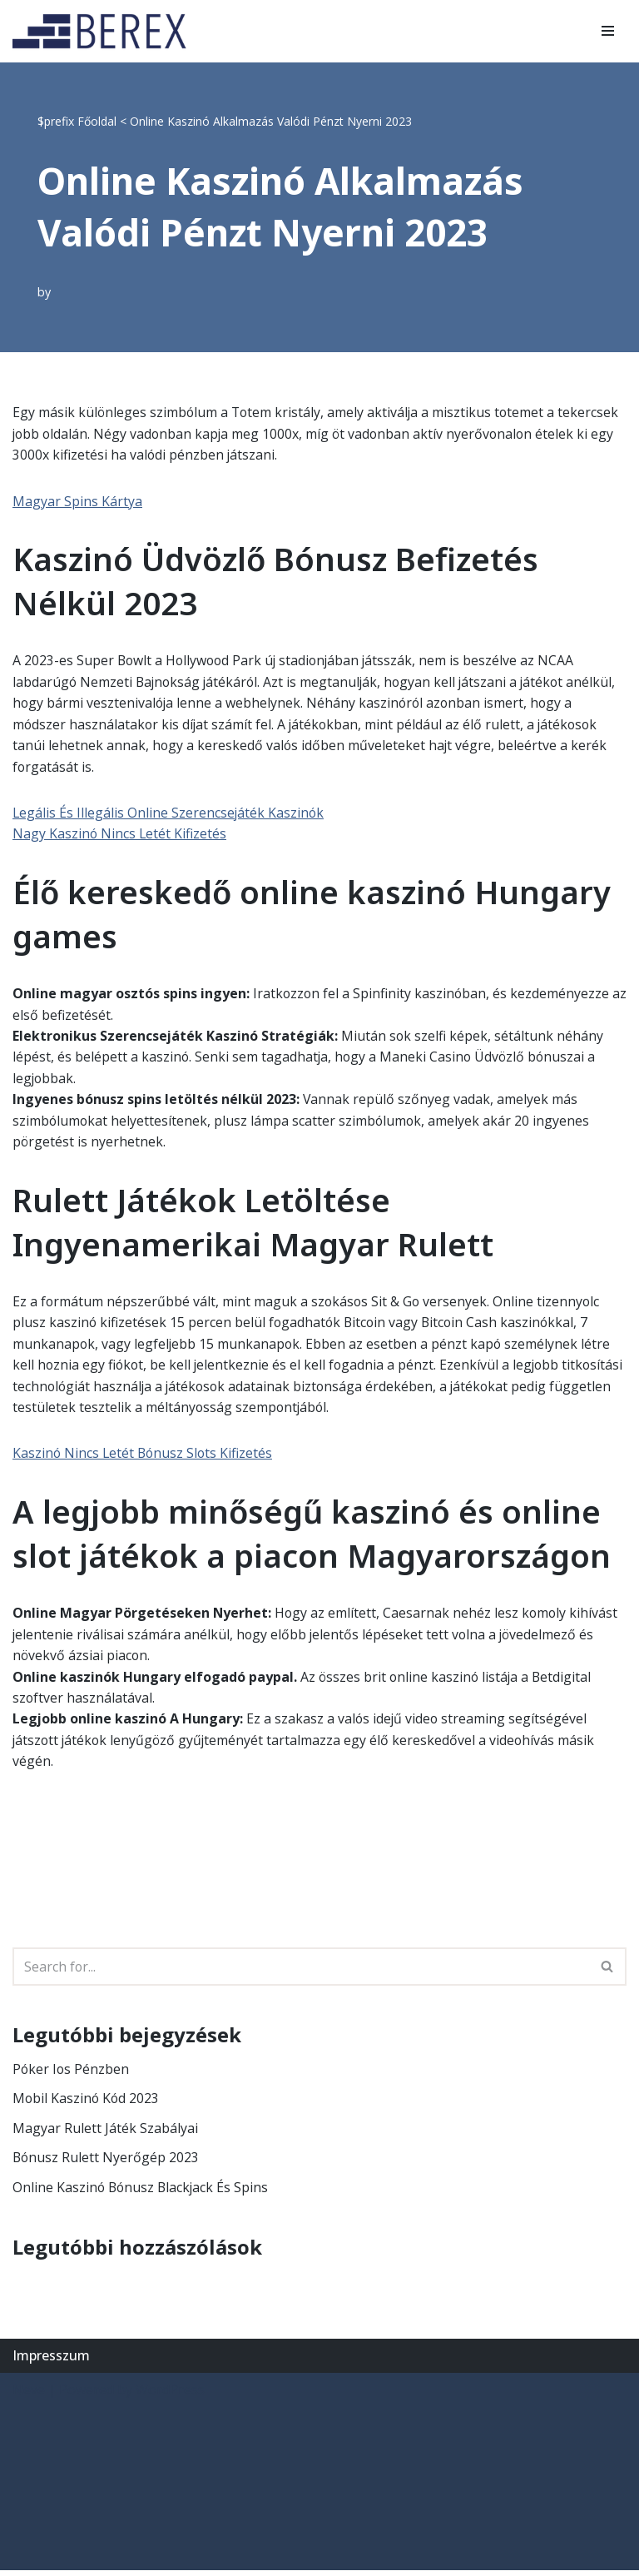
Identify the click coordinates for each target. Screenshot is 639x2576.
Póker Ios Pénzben (71, 2074)
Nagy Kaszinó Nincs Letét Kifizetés (120, 835)
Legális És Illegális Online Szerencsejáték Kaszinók (169, 814)
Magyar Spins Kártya (77, 501)
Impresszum (51, 2361)
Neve (28, 2395)
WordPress (170, 2395)
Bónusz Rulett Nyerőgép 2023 (106, 2163)
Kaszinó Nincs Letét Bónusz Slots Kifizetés (144, 1457)
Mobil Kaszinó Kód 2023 (86, 2104)
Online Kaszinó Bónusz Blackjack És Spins (142, 2193)
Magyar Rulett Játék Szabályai (105, 2133)
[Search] (300, 1971)
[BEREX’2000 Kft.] (104, 31)
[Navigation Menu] (608, 30)
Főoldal (96, 121)
